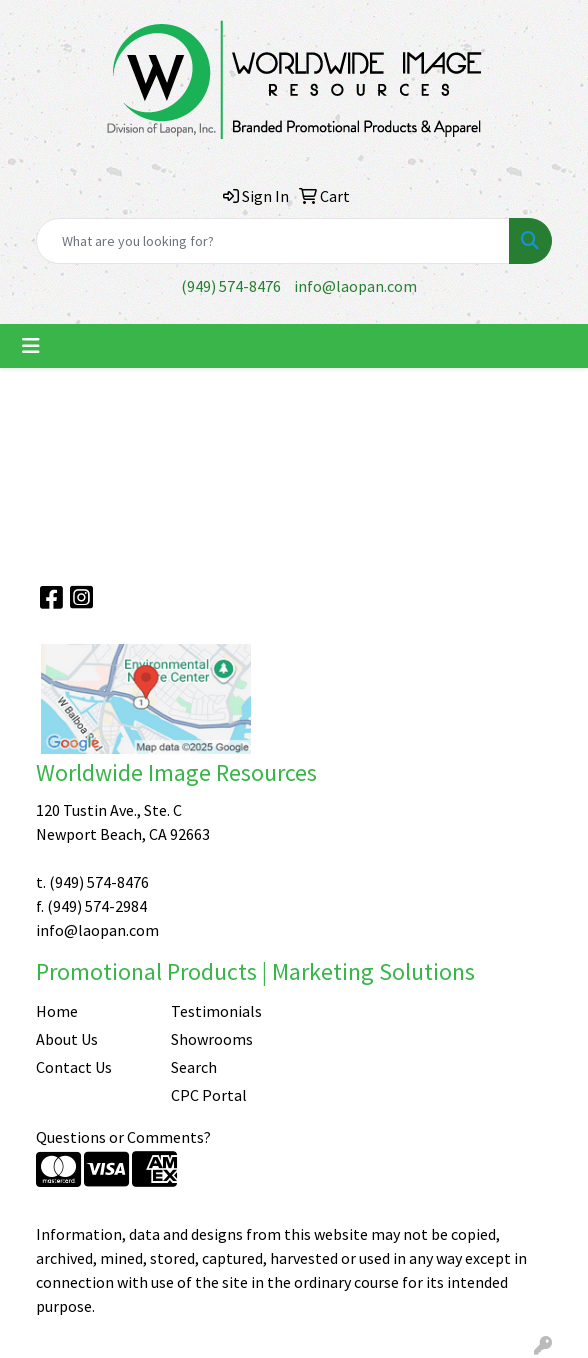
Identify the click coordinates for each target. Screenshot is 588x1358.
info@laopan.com (355, 286)
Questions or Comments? (123, 1137)
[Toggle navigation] (31, 346)
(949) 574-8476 (231, 286)
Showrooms (212, 1039)
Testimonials (216, 1011)
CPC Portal (209, 1095)
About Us (67, 1039)
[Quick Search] (273, 241)
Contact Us (74, 1067)
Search (194, 1067)
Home (57, 1011)
